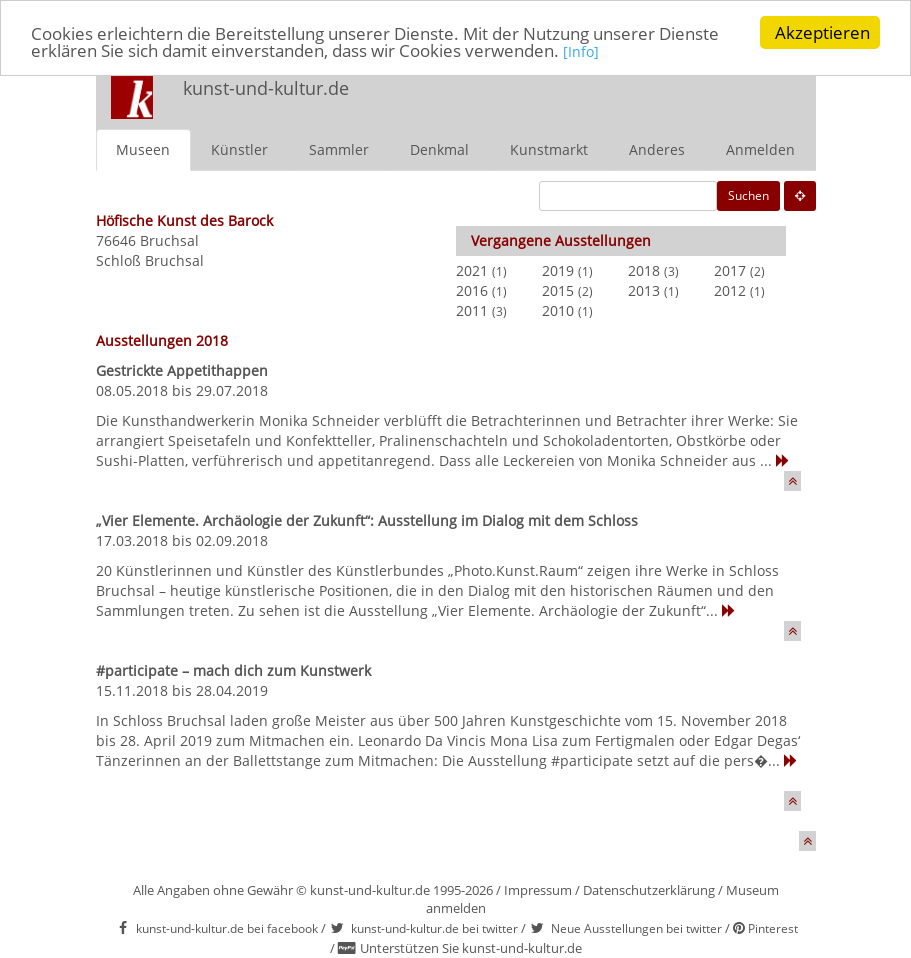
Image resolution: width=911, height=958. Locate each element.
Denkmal (439, 149)
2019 (558, 270)
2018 (644, 270)
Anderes (657, 149)
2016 (472, 290)
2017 (730, 270)
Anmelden (760, 149)
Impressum (538, 890)
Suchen (748, 195)
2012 (730, 290)
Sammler (339, 149)
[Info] (581, 51)
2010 (558, 310)
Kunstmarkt (549, 149)
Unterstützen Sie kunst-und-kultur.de (471, 948)
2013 (644, 290)
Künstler (239, 149)
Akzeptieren (822, 32)
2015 (558, 290)
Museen (143, 149)
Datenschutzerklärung (649, 890)
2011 (472, 310)
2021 (472, 270)
